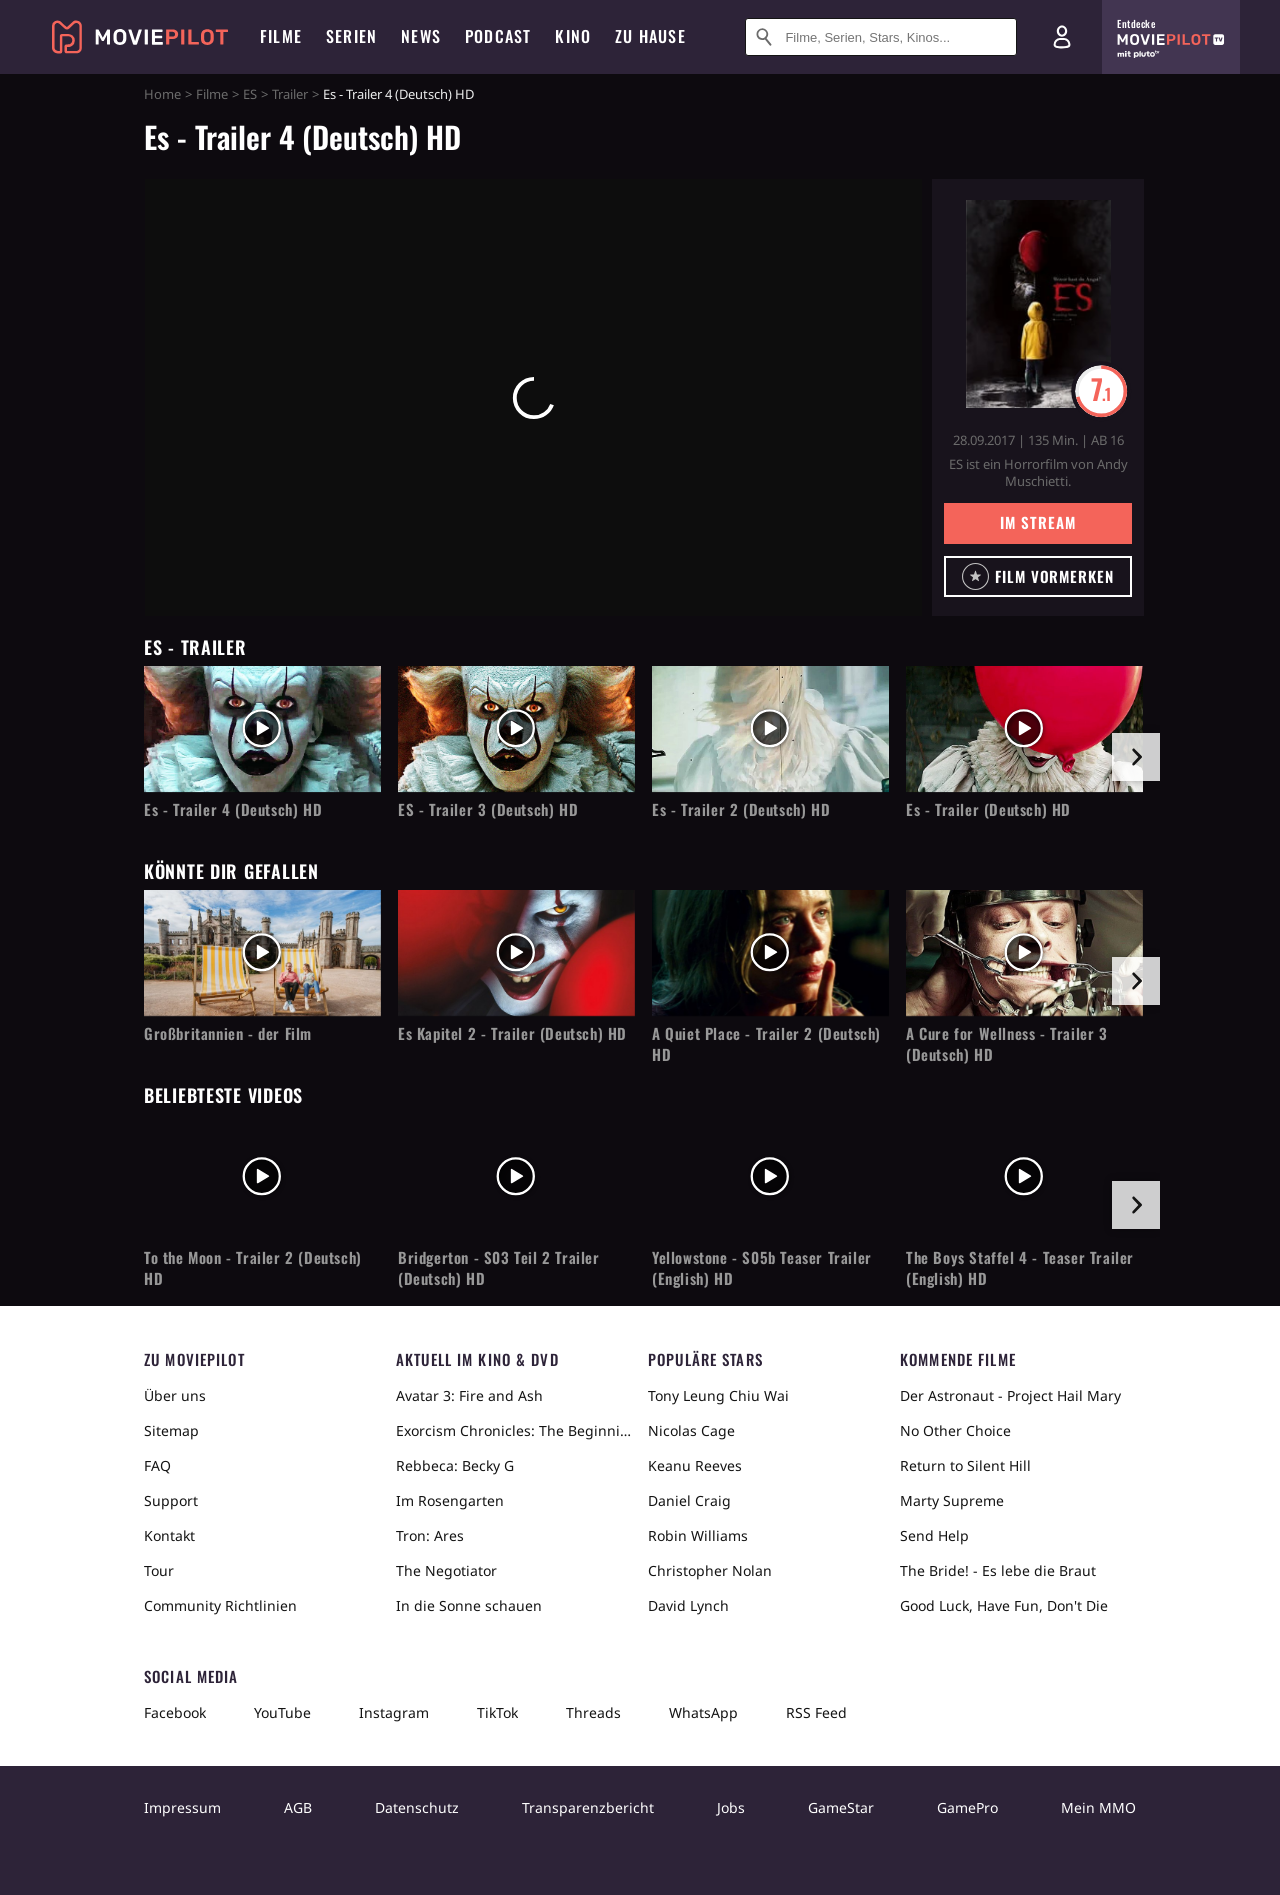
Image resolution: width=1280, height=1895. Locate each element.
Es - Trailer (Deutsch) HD (988, 809)
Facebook (175, 1712)
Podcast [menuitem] (498, 36)
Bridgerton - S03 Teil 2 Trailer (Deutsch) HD (499, 1268)
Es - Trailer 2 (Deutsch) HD (741, 809)
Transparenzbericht (588, 1807)
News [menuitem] (421, 36)
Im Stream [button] (1037, 522)
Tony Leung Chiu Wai (718, 1395)
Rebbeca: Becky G (455, 1465)
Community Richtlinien (220, 1605)
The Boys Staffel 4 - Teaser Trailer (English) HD (1020, 1268)
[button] (1038, 576)
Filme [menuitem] (281, 36)
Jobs (731, 1807)
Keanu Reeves (695, 1465)
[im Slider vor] (1136, 757)
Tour (159, 1570)
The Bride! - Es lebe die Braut (998, 1570)
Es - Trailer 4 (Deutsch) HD (233, 809)
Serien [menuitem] (351, 36)
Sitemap (171, 1430)
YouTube (282, 1712)
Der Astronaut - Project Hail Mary (1010, 1395)
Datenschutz (417, 1807)
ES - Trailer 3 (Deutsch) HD (488, 809)
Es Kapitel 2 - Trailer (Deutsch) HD (512, 1033)
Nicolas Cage (691, 1430)
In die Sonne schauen (469, 1605)
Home (162, 94)
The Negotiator (446, 1570)
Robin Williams (698, 1535)
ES (250, 94)
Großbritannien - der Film (228, 1033)
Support (171, 1500)
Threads (593, 1712)
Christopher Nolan (710, 1570)
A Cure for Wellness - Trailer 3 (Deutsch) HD (1007, 1044)
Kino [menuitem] (573, 36)
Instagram (394, 1712)
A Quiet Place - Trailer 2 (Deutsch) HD (766, 1044)
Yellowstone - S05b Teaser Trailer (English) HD (762, 1268)
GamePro (967, 1807)
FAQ (157, 1465)
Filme (212, 94)
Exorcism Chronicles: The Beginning (514, 1430)
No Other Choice (955, 1430)
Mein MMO (1098, 1807)
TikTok (497, 1712)
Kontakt (169, 1535)
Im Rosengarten (450, 1500)
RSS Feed (816, 1712)
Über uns (175, 1395)
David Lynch (688, 1605)
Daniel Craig (689, 1500)
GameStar (841, 1807)
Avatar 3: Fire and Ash (469, 1395)
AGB (298, 1807)
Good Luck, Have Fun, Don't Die (1004, 1605)
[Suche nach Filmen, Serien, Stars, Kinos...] (881, 37)
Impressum (182, 1807)
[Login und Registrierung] (1062, 37)
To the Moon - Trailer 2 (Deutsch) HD (253, 1268)
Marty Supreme (952, 1500)
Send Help (934, 1535)
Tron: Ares (430, 1535)
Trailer (290, 94)
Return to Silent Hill (965, 1465)
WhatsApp (703, 1712)
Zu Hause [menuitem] (650, 36)
